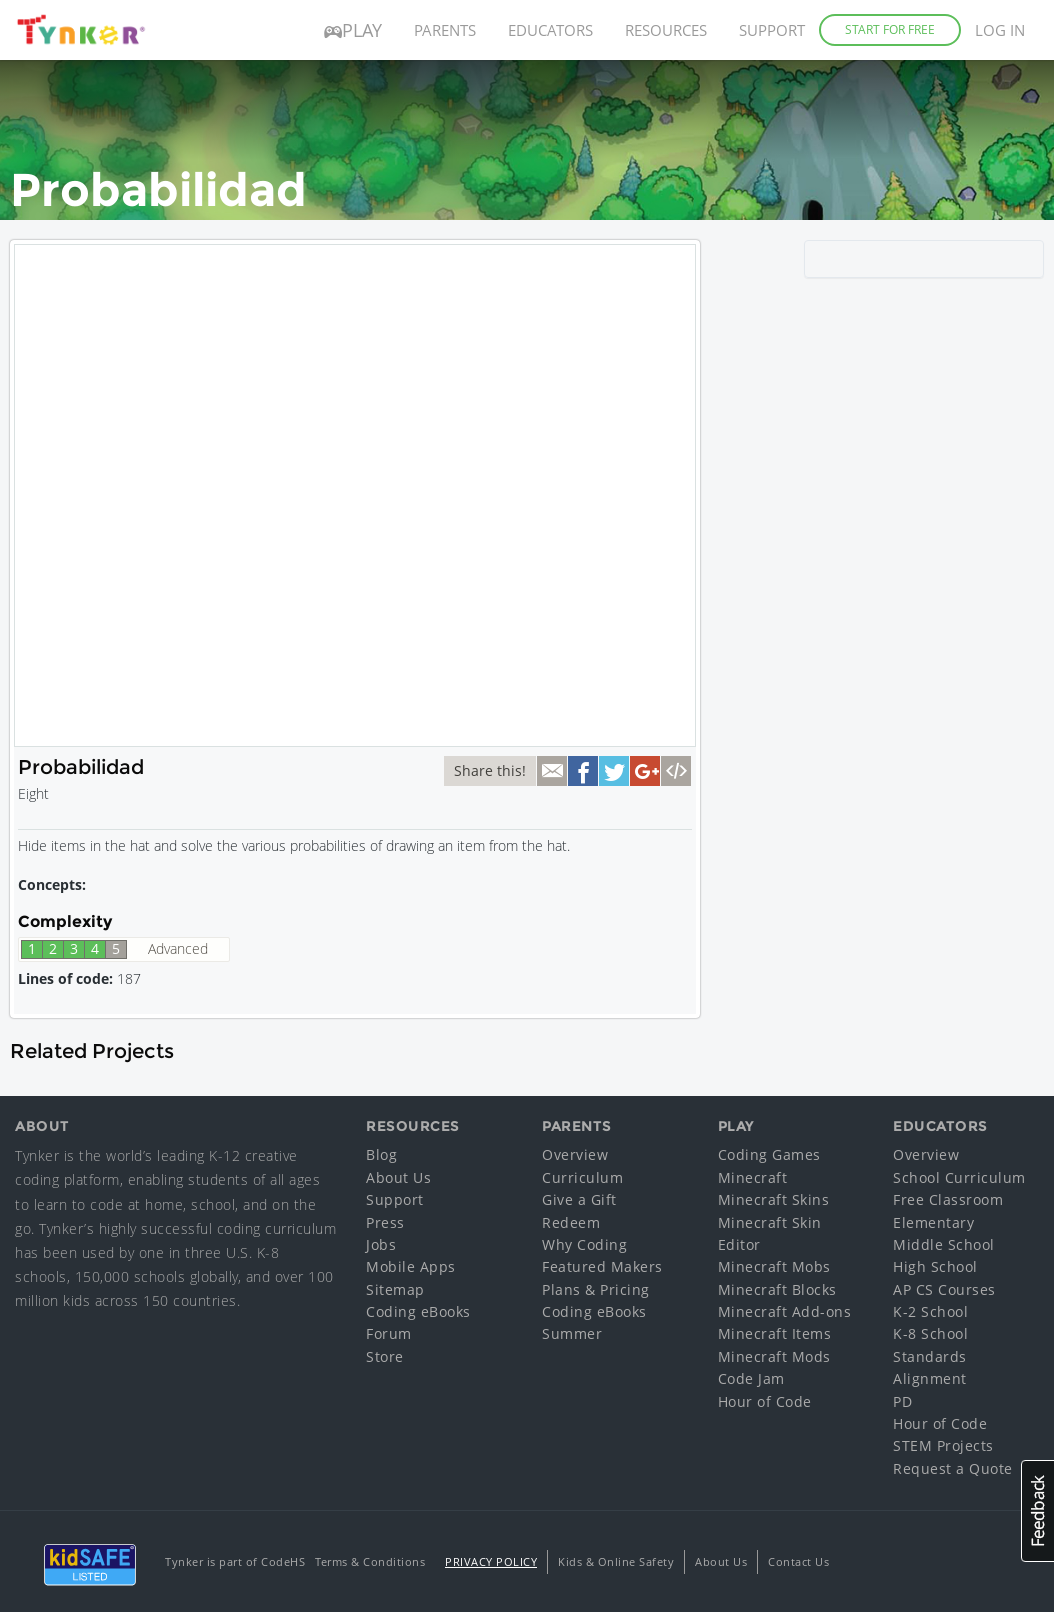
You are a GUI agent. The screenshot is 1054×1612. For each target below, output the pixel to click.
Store (385, 1356)
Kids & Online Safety (616, 1561)
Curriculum (582, 1177)
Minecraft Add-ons (785, 1311)
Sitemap (395, 1289)
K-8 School (930, 1333)
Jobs (381, 1244)
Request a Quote (953, 1468)
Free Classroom (948, 1199)
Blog (381, 1154)
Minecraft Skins (774, 1199)
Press (385, 1222)
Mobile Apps (411, 1266)
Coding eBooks (418, 1311)
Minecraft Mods (774, 1356)
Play (353, 30)
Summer (572, 1333)
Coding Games (769, 1154)
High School (935, 1266)
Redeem (571, 1222)
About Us (398, 1177)
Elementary (933, 1222)
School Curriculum (959, 1177)
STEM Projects (943, 1445)
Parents (445, 30)
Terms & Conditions (370, 1561)
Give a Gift (579, 1199)
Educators (550, 30)
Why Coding (584, 1244)
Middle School (944, 1244)
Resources (666, 30)
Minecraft (753, 1177)
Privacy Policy (491, 1561)
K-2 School (930, 1311)
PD (902, 1401)
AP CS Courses (944, 1289)
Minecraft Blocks (777, 1289)
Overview (575, 1154)
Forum (389, 1333)
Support (772, 30)
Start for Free (890, 29)
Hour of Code (765, 1401)
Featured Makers (602, 1266)
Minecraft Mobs (774, 1266)
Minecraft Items (775, 1333)
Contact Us (798, 1561)
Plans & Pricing (596, 1289)
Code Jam (751, 1378)
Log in (1000, 30)
